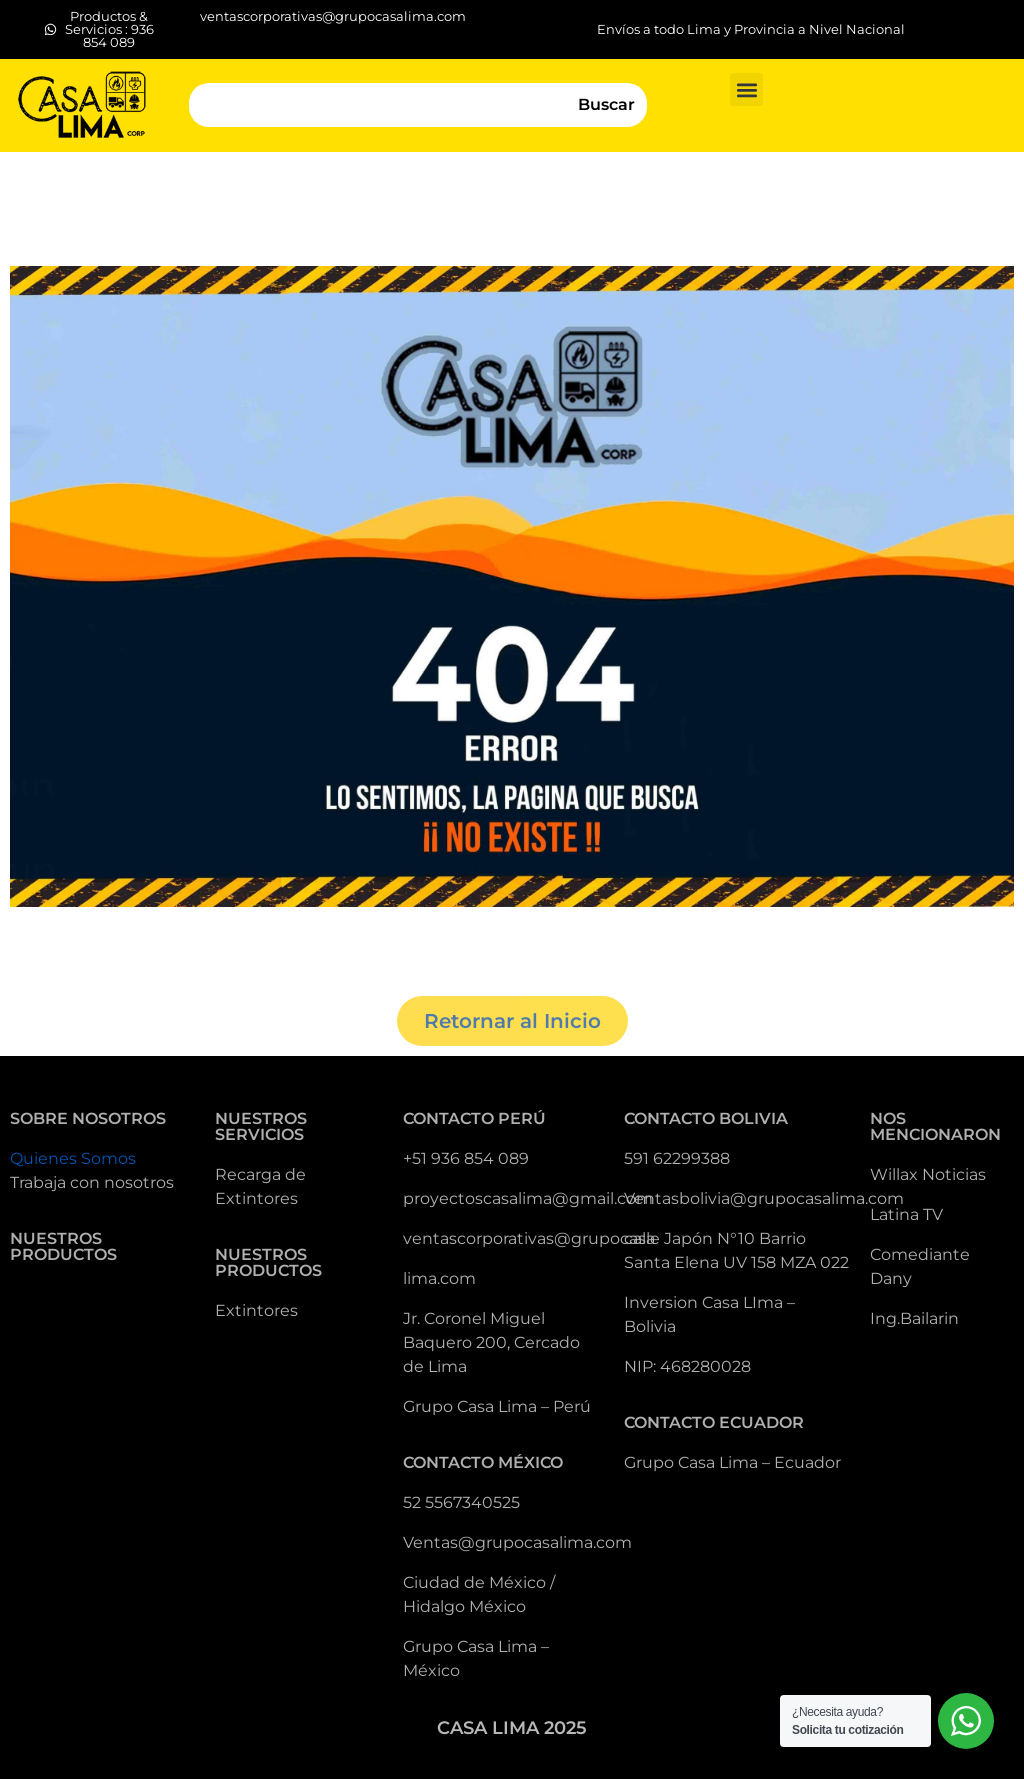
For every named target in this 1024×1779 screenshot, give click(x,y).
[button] (746, 89)
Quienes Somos (73, 1158)
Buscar (606, 104)
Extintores (256, 1310)
